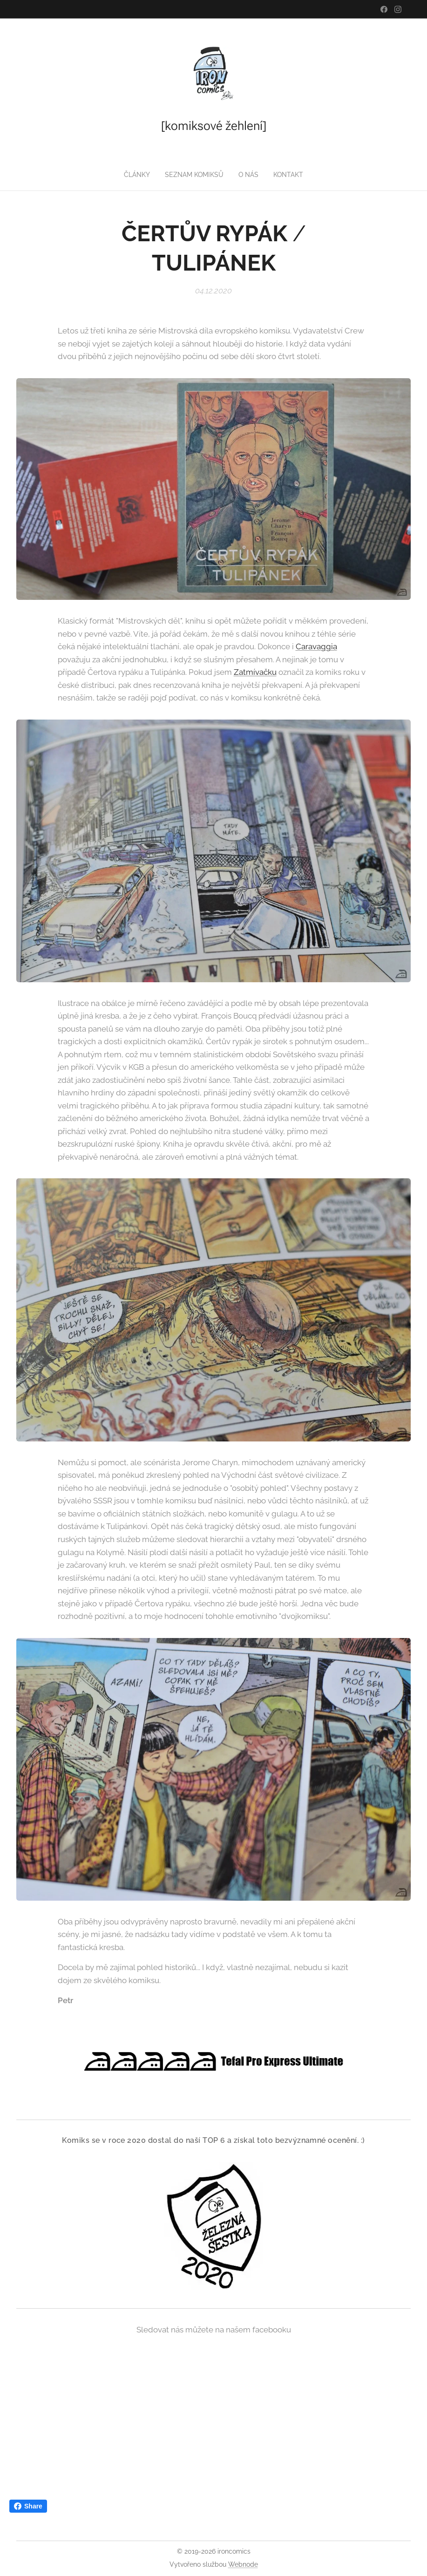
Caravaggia (316, 646)
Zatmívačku (255, 672)
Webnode (243, 2564)
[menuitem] (136, 174)
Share (28, 2506)
